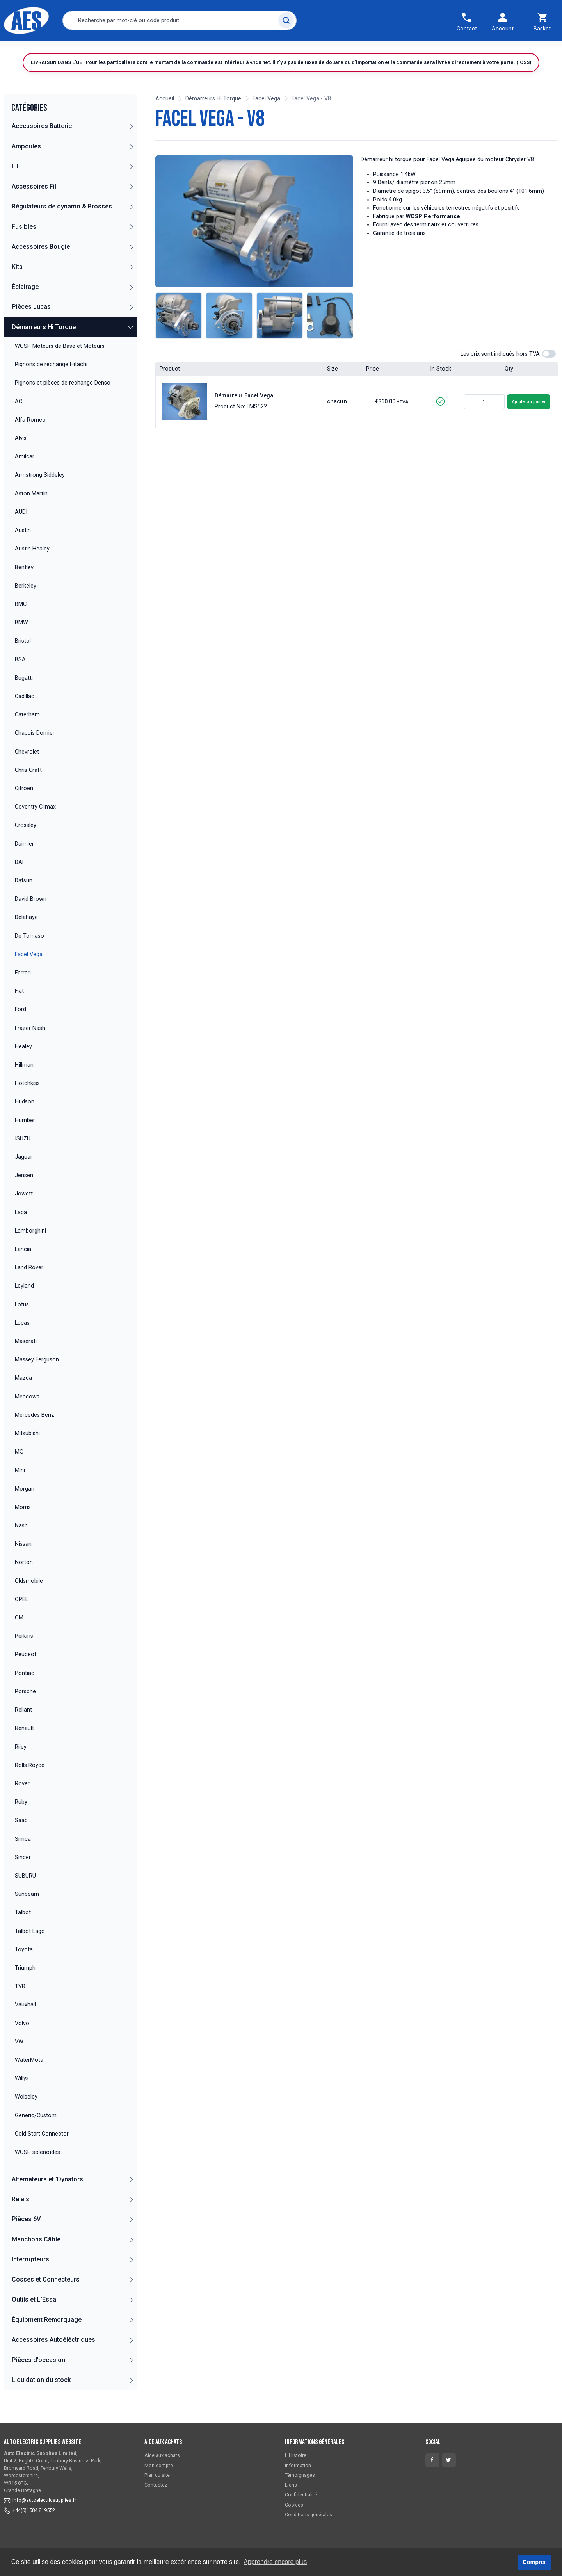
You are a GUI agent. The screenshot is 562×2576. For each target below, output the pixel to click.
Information (298, 2465)
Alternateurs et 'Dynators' (48, 2197)
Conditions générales (308, 2514)
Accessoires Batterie (42, 144)
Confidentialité (301, 2495)
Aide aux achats (162, 2455)
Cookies (294, 2505)
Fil (15, 185)
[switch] (549, 372)
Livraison (98, 49)
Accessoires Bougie (41, 265)
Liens (291, 2485)
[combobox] (179, 20)
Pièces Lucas (31, 325)
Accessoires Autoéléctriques (53, 2358)
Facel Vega (266, 117)
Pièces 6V (26, 2237)
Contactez (200, 49)
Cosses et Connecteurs (46, 2298)
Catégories (57, 49)
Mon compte (158, 2465)
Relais (20, 2217)
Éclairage (25, 305)
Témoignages (245, 49)
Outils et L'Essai (35, 2317)
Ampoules (26, 164)
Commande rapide (148, 49)
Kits (17, 285)
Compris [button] (534, 2562)
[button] (131, 144)
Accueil (19, 49)
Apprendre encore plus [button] (275, 2561)
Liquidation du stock (41, 2398)
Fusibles (24, 245)
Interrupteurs (30, 2278)
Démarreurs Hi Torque (44, 345)
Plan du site (157, 2475)
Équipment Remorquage (47, 2338)
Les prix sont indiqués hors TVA (500, 372)
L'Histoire (295, 2455)
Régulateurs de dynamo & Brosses (62, 224)
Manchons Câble (36, 2257)
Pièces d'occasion (38, 2378)
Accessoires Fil (34, 204)
